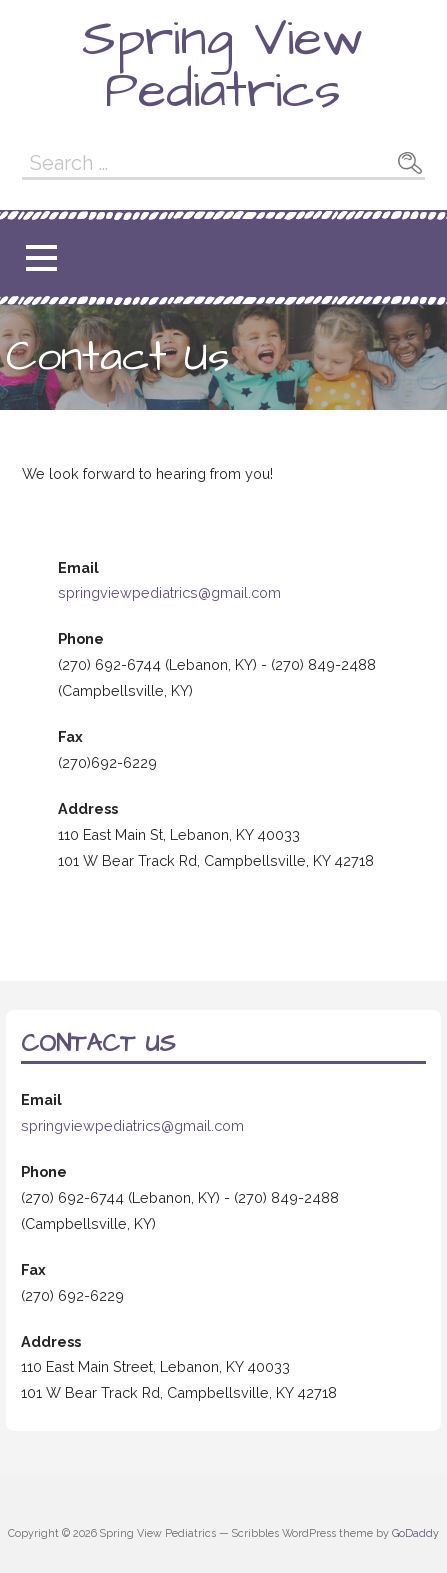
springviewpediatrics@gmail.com (169, 592)
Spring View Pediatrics (223, 65)
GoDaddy (415, 1533)
